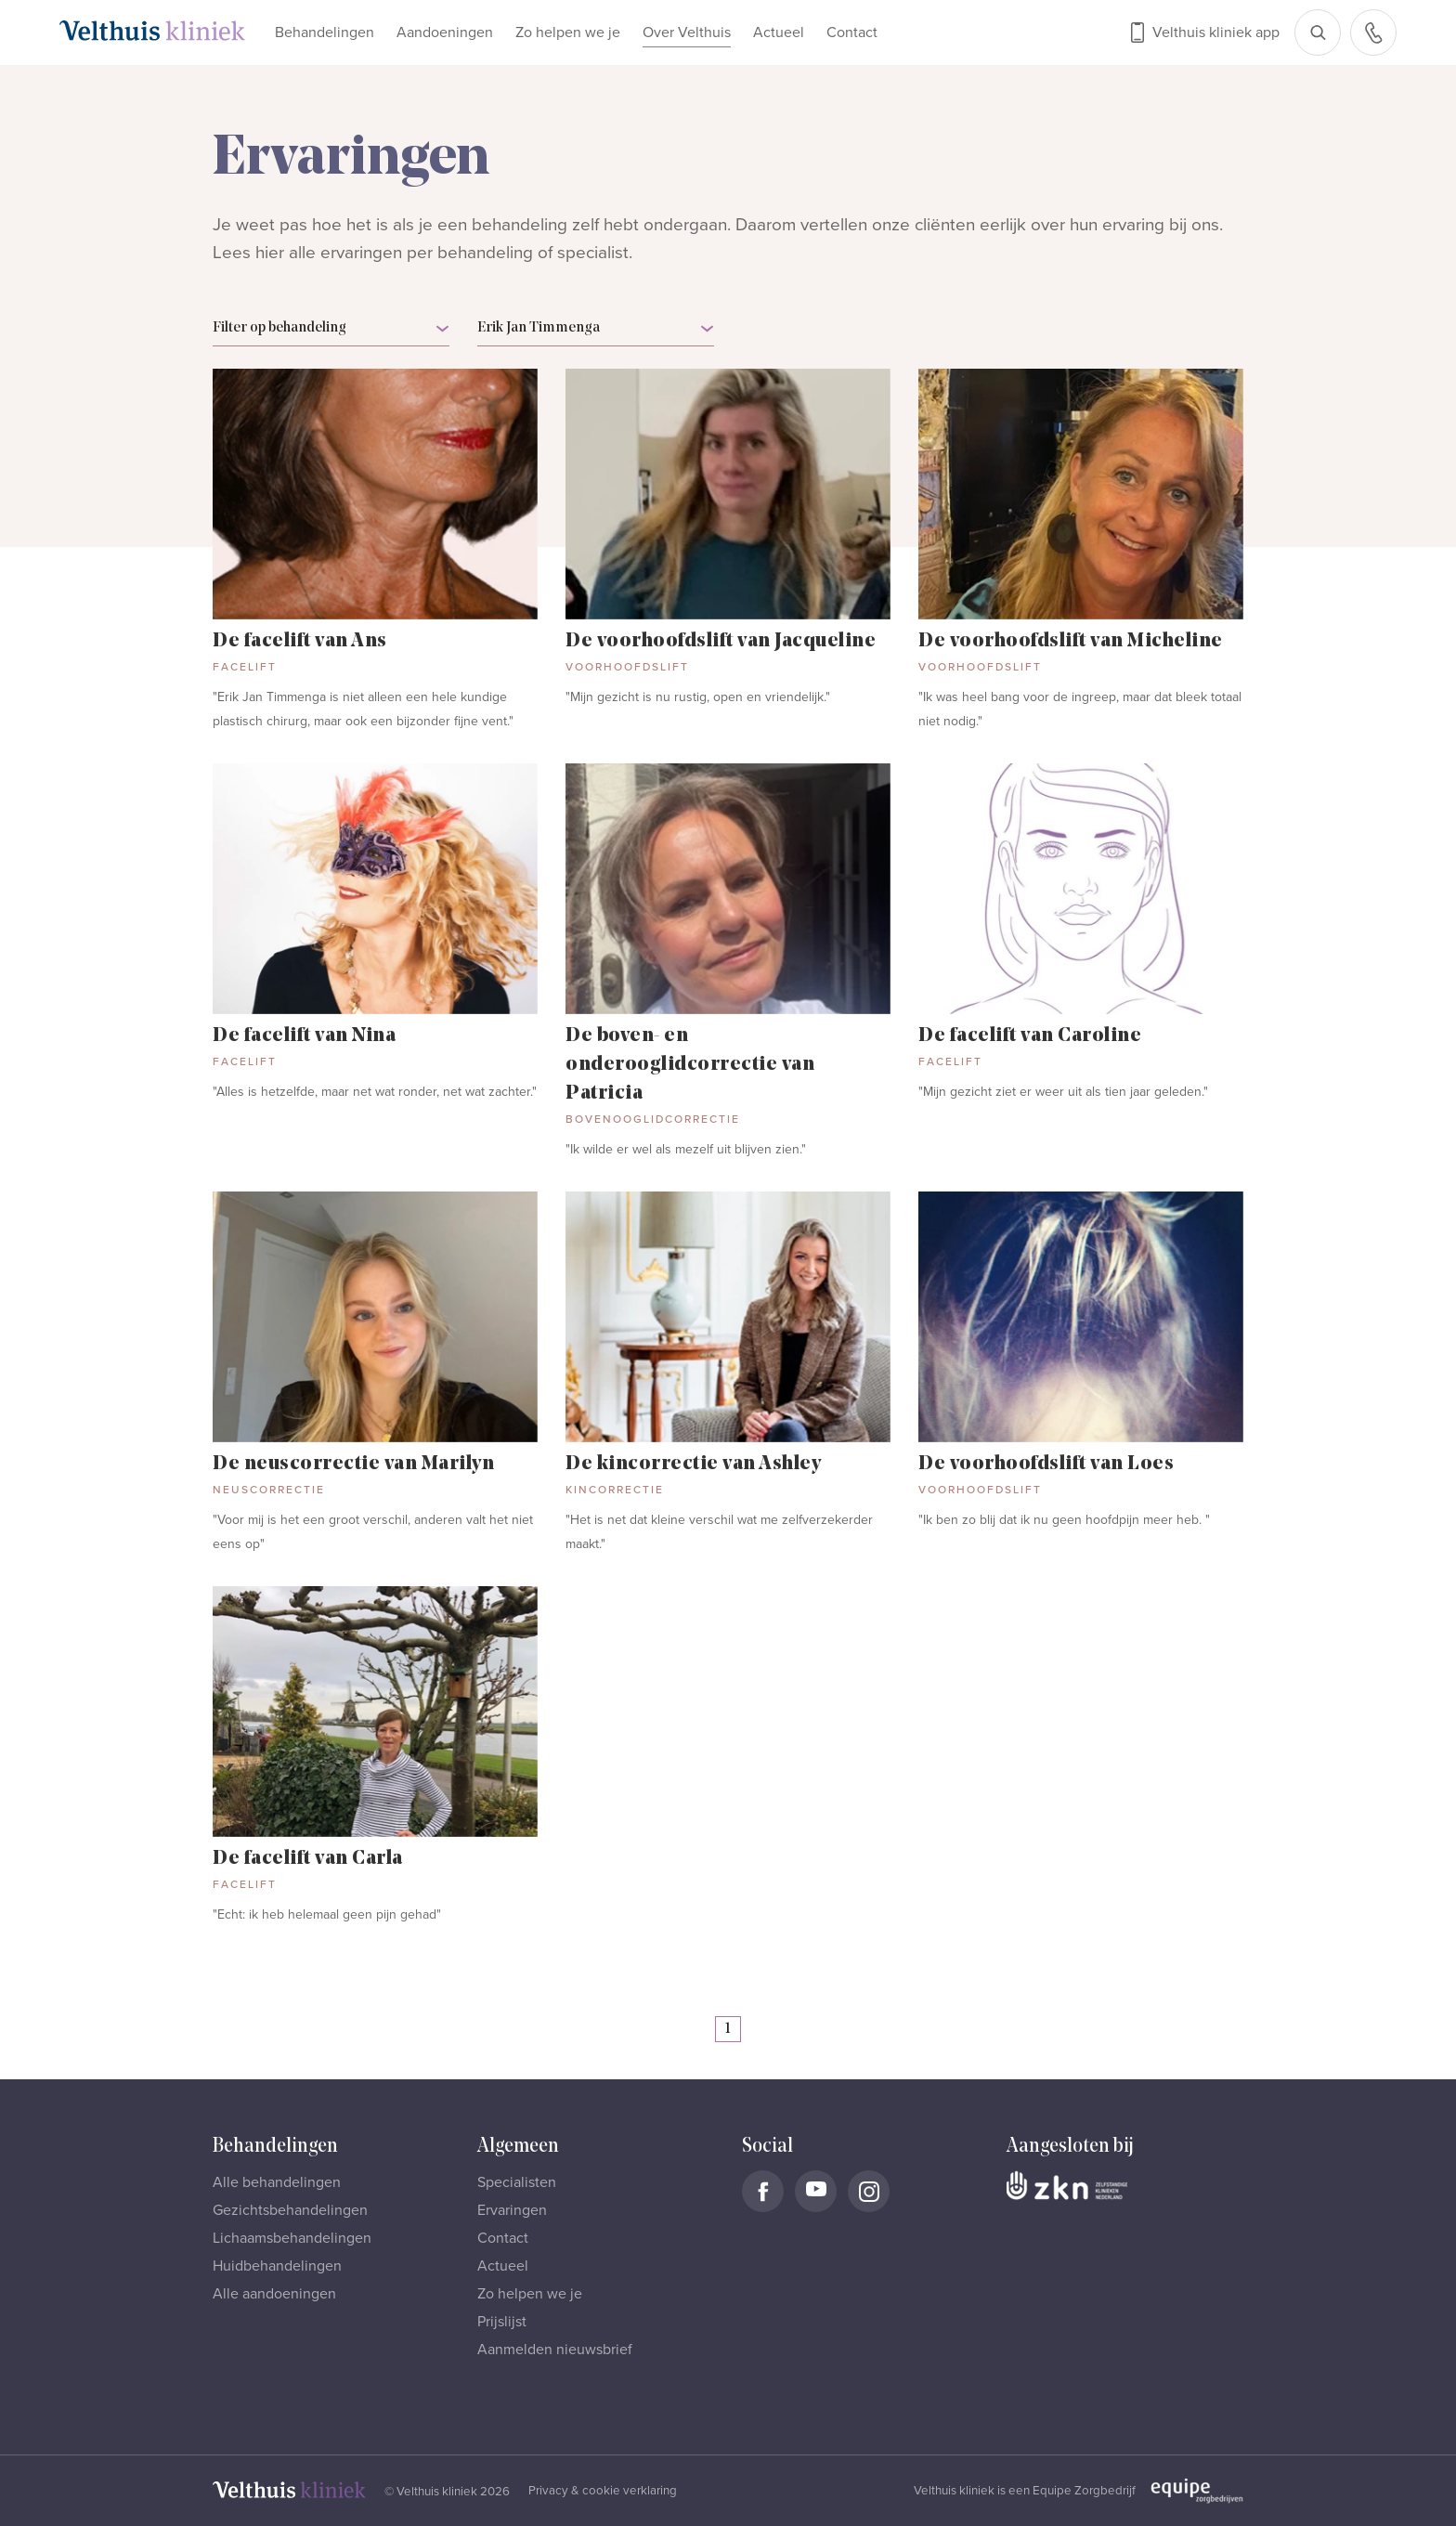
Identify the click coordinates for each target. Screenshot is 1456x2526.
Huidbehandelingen (277, 2266)
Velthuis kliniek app (1216, 32)
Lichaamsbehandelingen (292, 2238)
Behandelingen (324, 32)
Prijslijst (501, 2321)
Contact (852, 32)
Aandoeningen (444, 32)
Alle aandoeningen (274, 2294)
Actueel (778, 32)
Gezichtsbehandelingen (290, 2210)
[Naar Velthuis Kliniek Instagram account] (869, 2191)
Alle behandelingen (277, 2182)
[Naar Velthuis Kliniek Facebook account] (763, 2191)
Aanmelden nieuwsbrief (554, 2349)
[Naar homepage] (152, 30)
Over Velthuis (687, 32)
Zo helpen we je (567, 32)
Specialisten (516, 2182)
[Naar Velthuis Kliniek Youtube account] (816, 2191)
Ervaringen (512, 2210)
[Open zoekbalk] (1317, 32)
